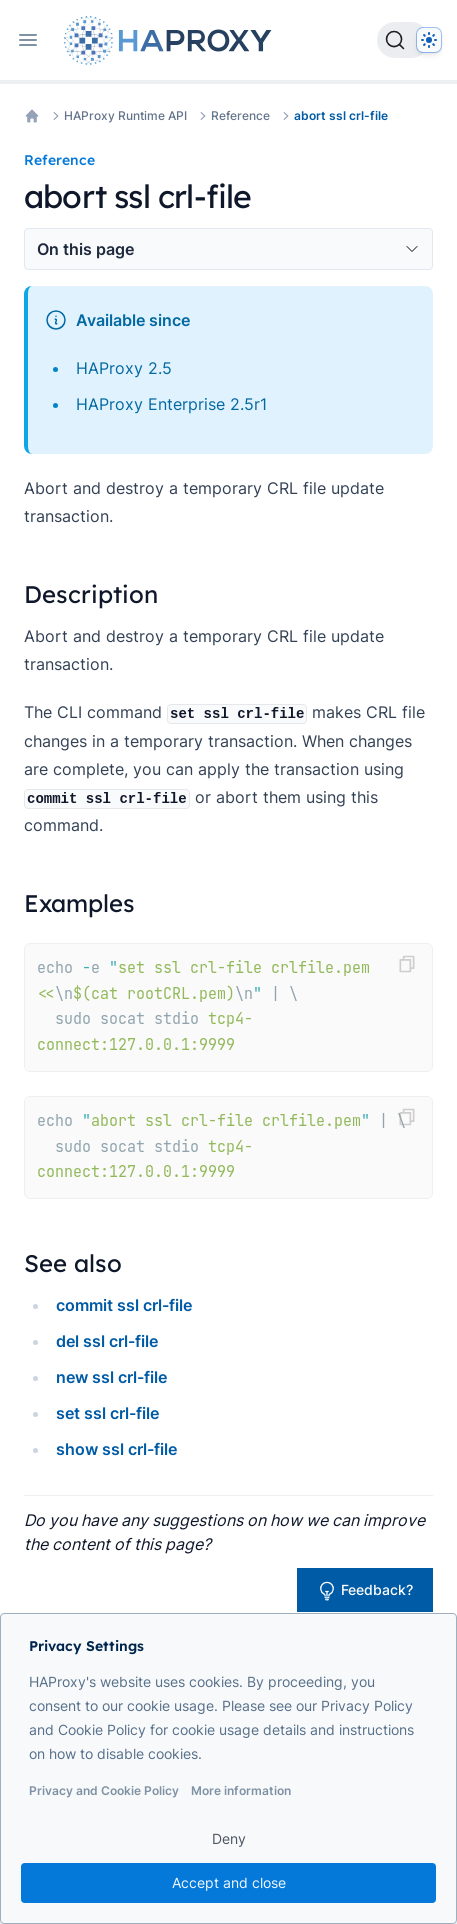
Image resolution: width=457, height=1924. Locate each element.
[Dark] (429, 40)
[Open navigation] (28, 40)
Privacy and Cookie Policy (104, 1790)
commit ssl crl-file (124, 1305)
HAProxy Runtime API (125, 115)
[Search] (403, 40)
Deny (229, 1838)
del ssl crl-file (107, 1341)
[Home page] (172, 40)
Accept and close (229, 1882)
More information (241, 1790)
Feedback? (365, 1591)
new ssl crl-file (111, 1377)
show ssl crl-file (116, 1449)
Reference (240, 115)
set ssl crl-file (107, 1413)
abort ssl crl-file (341, 115)
